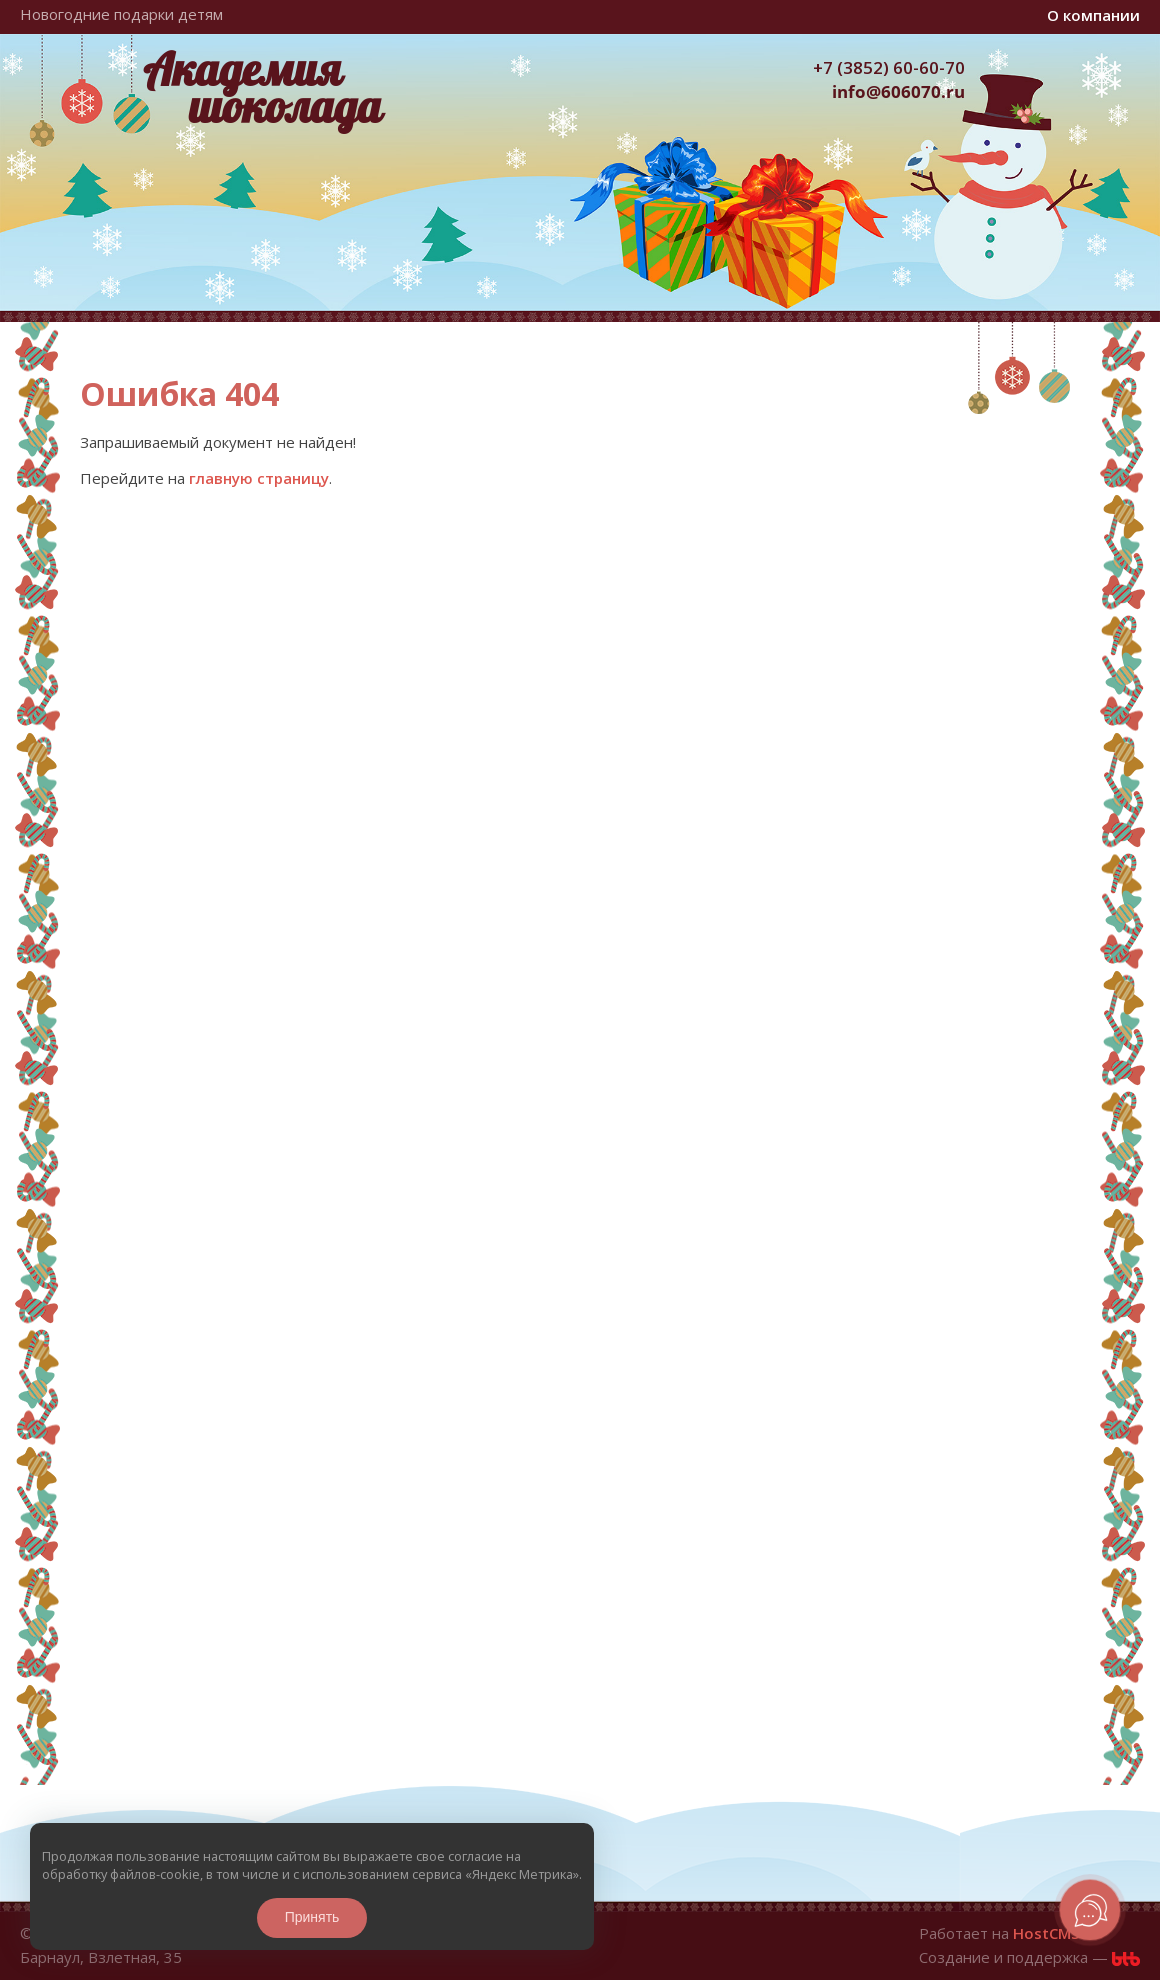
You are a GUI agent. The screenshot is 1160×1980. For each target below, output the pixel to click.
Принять (312, 1917)
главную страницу (259, 478)
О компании (1093, 15)
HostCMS (1046, 1933)
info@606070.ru (898, 91)
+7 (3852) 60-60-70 (889, 67)
